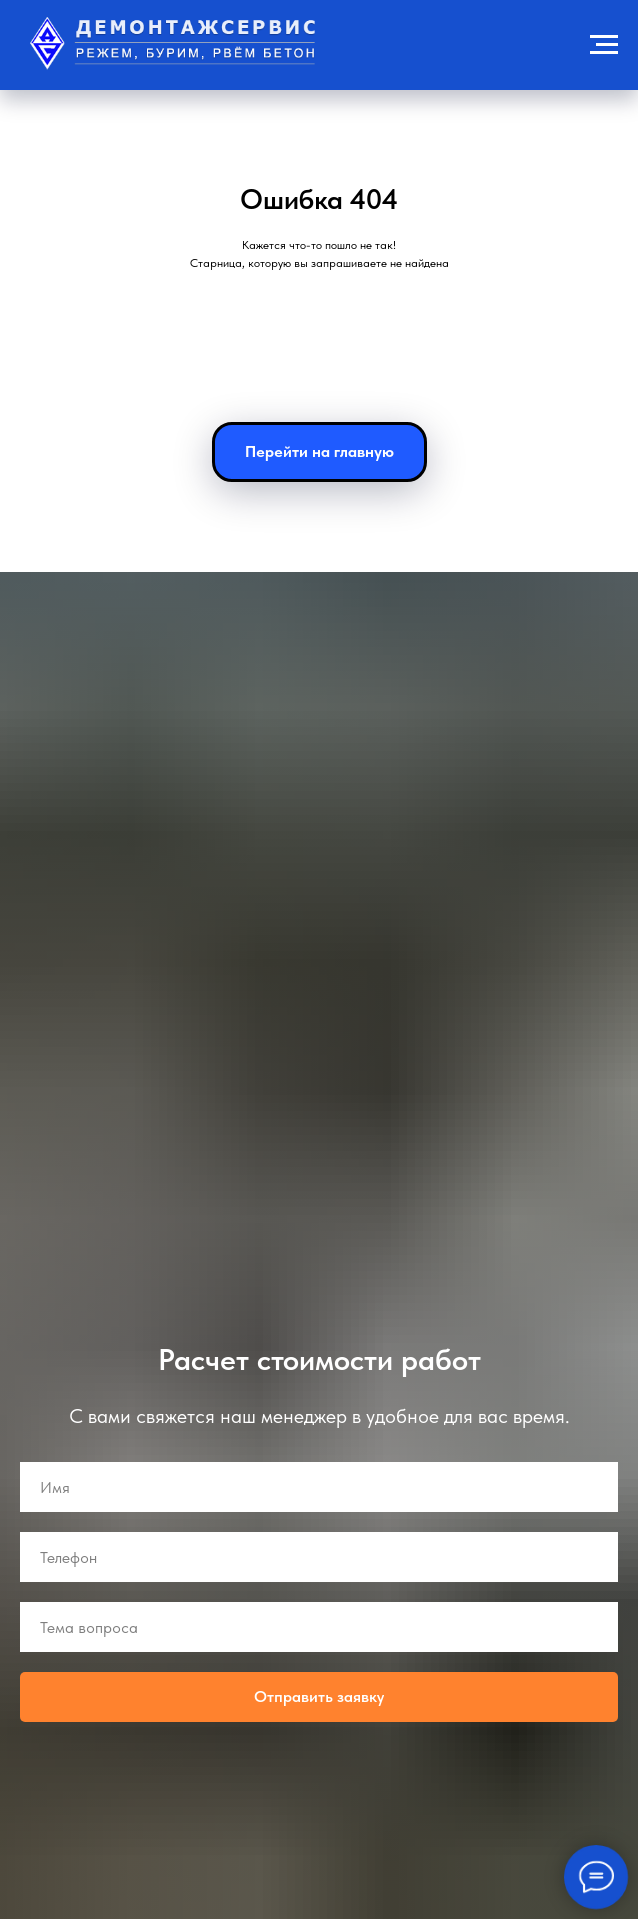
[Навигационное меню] (604, 45)
